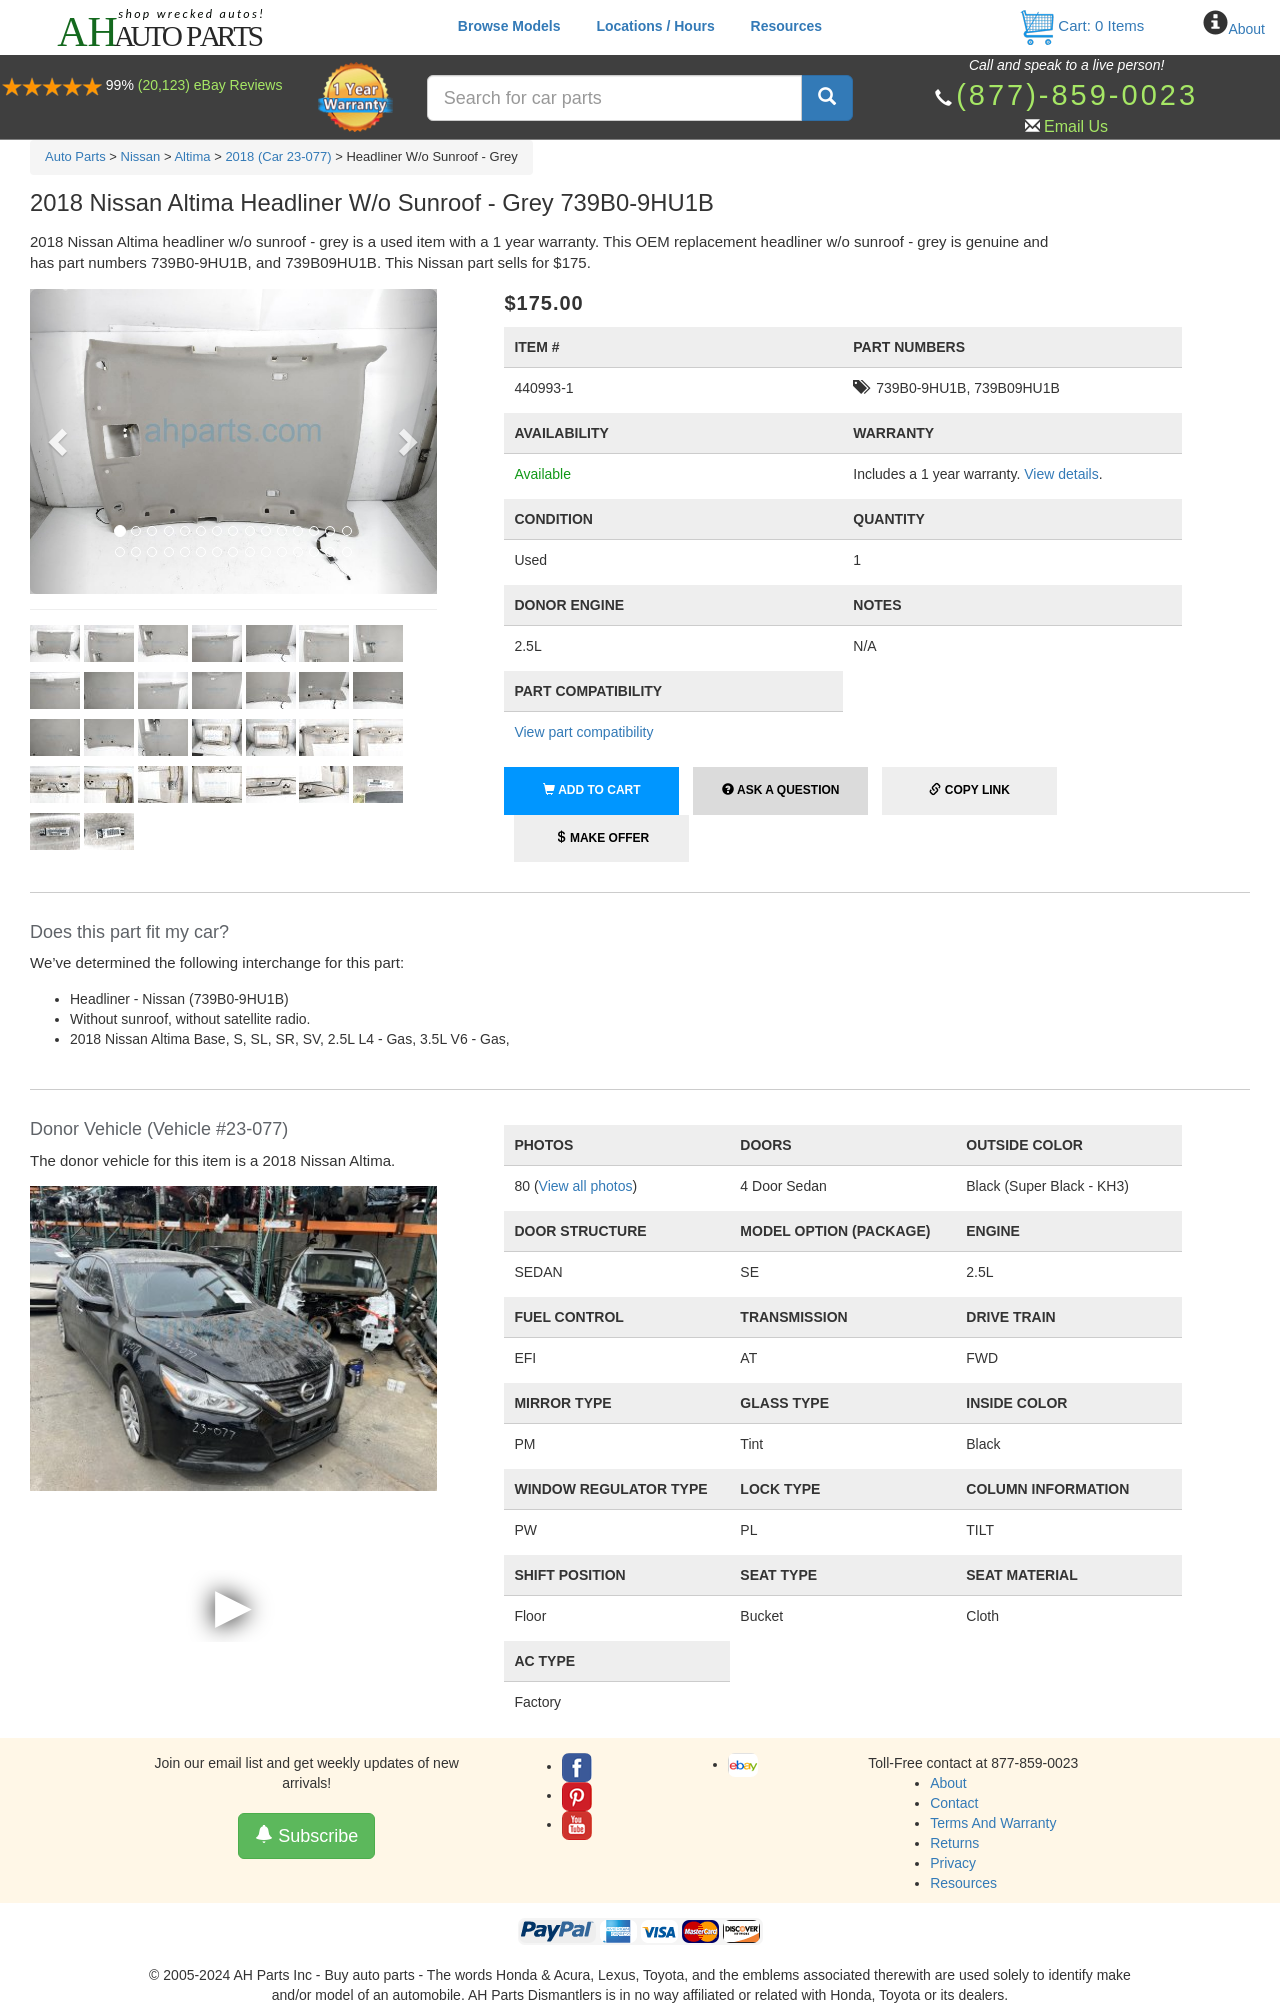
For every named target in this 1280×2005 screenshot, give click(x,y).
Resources (787, 26)
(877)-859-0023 (1077, 95)
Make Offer (602, 838)
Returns (954, 1843)
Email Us (1076, 126)
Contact (954, 1803)
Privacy (953, 1863)
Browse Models (509, 26)
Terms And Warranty (993, 1823)
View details (1061, 474)
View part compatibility (583, 732)
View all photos (586, 1186)
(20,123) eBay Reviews (210, 85)
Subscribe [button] (306, 1835)
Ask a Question (780, 790)
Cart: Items (1081, 25)
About (1246, 29)
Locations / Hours (655, 26)
